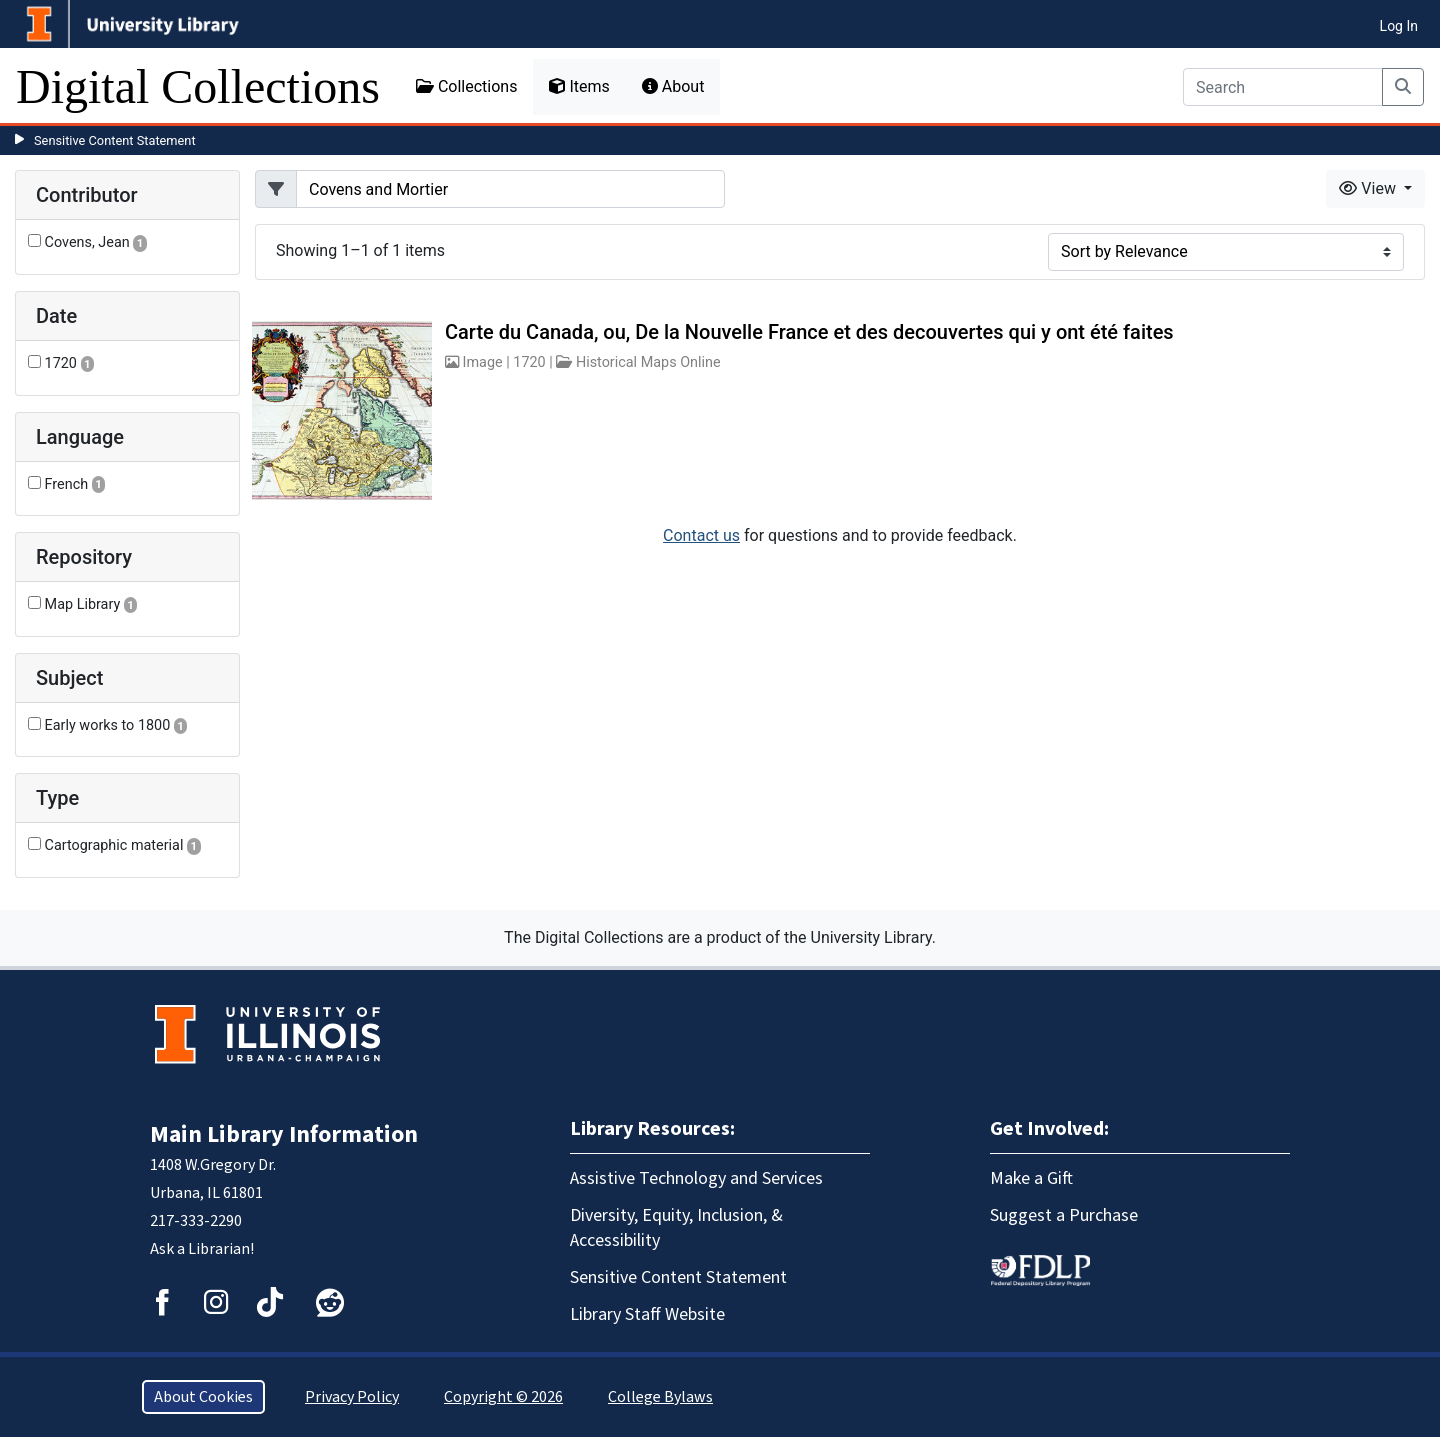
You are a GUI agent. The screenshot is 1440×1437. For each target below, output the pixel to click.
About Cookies (203, 1397)
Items (579, 86)
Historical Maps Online (648, 362)
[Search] (1283, 87)
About (673, 86)
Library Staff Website (647, 1314)
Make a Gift (1031, 1178)
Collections (467, 86)
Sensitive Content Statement (115, 140)
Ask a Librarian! (202, 1249)
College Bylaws (660, 1397)
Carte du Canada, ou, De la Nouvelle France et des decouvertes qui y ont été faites (809, 332)
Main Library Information (284, 1134)
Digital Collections (198, 86)
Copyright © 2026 (503, 1397)
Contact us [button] (701, 535)
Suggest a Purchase (1064, 1215)
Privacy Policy (352, 1397)
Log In (1399, 26)
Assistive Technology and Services (696, 1178)
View (1369, 188)
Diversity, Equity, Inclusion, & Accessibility (676, 1228)
